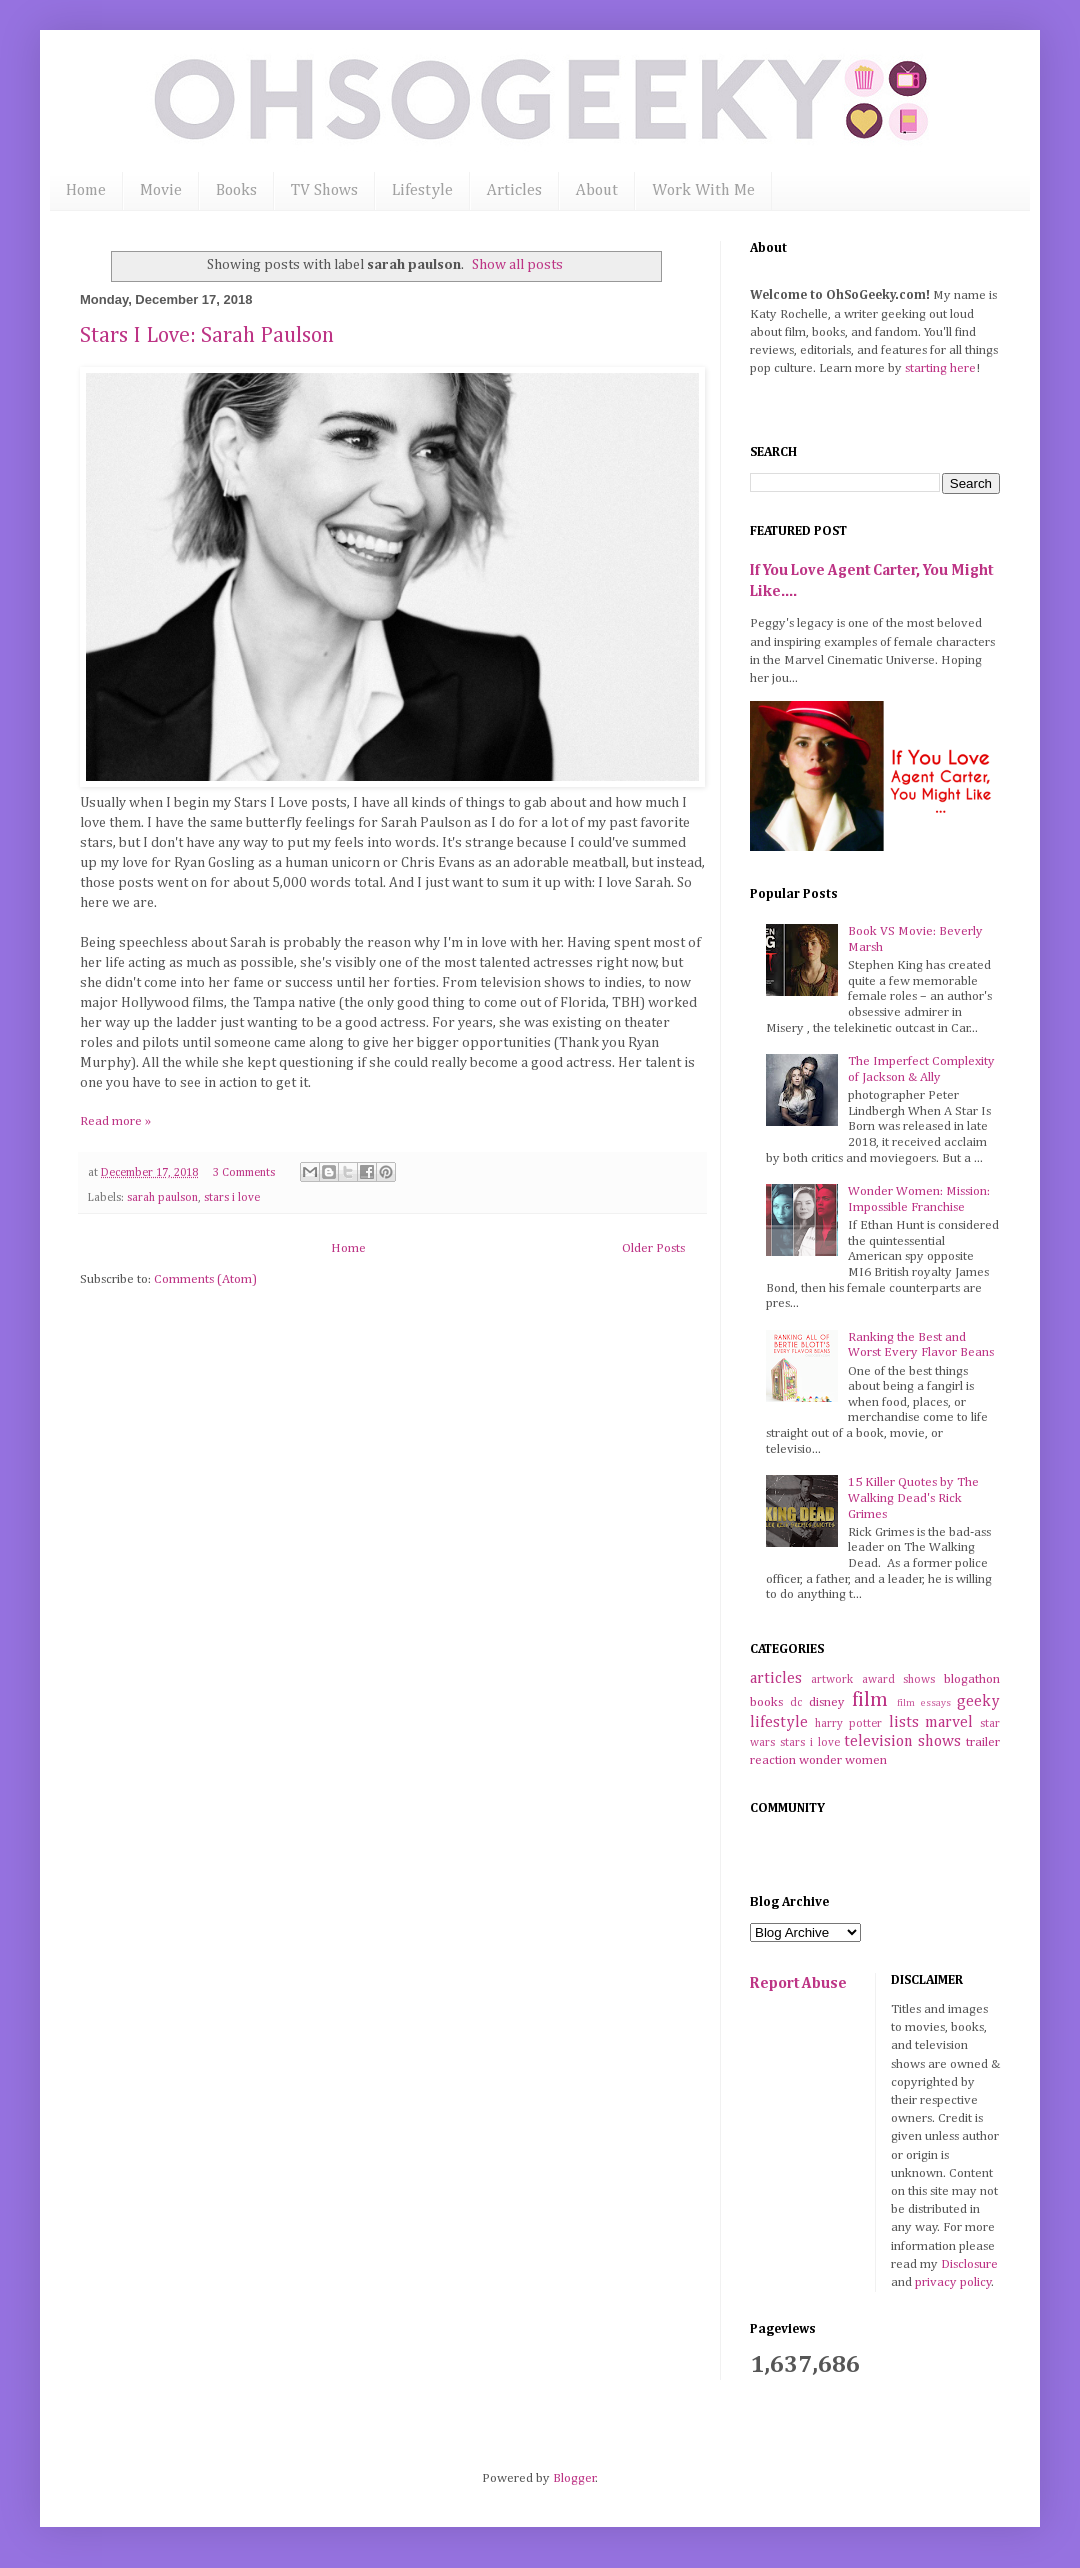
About (597, 191)
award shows (899, 1680)
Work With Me (703, 191)
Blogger (574, 2478)
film (870, 1700)
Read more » (115, 1121)
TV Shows (324, 191)
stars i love (232, 1198)
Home (86, 191)
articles (776, 1678)
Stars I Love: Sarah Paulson (207, 336)
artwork (832, 1680)
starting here (940, 368)
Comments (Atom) (205, 1279)
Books (236, 191)
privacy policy (953, 2282)
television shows (902, 1741)
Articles (514, 191)
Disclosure (969, 2264)
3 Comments (244, 1173)
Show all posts (517, 265)
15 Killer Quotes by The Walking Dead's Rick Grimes (913, 1498)
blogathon (972, 1679)
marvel (949, 1722)
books (766, 1702)
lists (904, 1722)
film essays (924, 1703)
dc (796, 1703)
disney (827, 1702)
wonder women (843, 1760)
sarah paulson (162, 1198)
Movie (161, 191)
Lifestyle (422, 191)
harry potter (849, 1724)
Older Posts (653, 1248)
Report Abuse (798, 1983)
